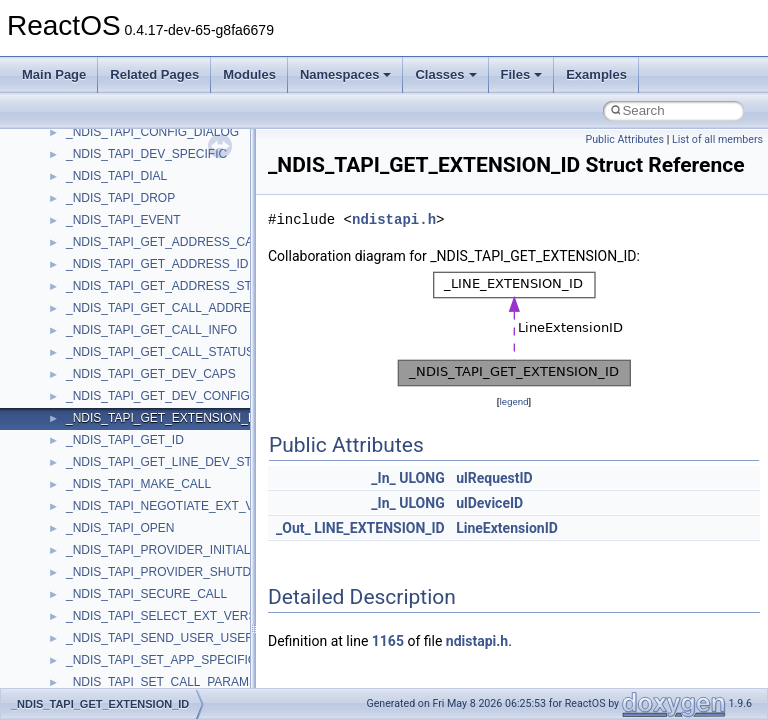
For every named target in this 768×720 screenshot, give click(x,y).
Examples (596, 74)
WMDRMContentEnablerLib (140, 613)
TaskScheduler (105, 261)
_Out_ (293, 528)
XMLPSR (90, 657)
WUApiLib (92, 635)
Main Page (54, 74)
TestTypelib (96, 283)
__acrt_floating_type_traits (136, 679)
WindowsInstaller (111, 569)
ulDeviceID (489, 503)
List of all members (717, 139)
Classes (445, 74)
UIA (76, 393)
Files (522, 74)
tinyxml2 (88, 305)
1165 (388, 641)
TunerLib (89, 349)
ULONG (421, 478)
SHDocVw (93, 129)
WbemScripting (106, 547)
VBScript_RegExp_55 (124, 503)
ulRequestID (494, 478)
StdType (88, 239)
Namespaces (346, 74)
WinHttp (87, 591)
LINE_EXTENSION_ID (379, 528)
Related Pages (154, 74)
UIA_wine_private (113, 415)
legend (513, 401)
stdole (82, 217)
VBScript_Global (110, 459)
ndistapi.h (394, 219)
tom (76, 327)
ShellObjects (99, 173)
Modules (249, 74)
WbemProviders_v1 (118, 525)
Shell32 (86, 151)
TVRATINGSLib (108, 371)
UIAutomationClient (117, 437)
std (74, 195)
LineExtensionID (507, 528)
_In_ (383, 478)
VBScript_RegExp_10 (124, 481)
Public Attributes (624, 139)
